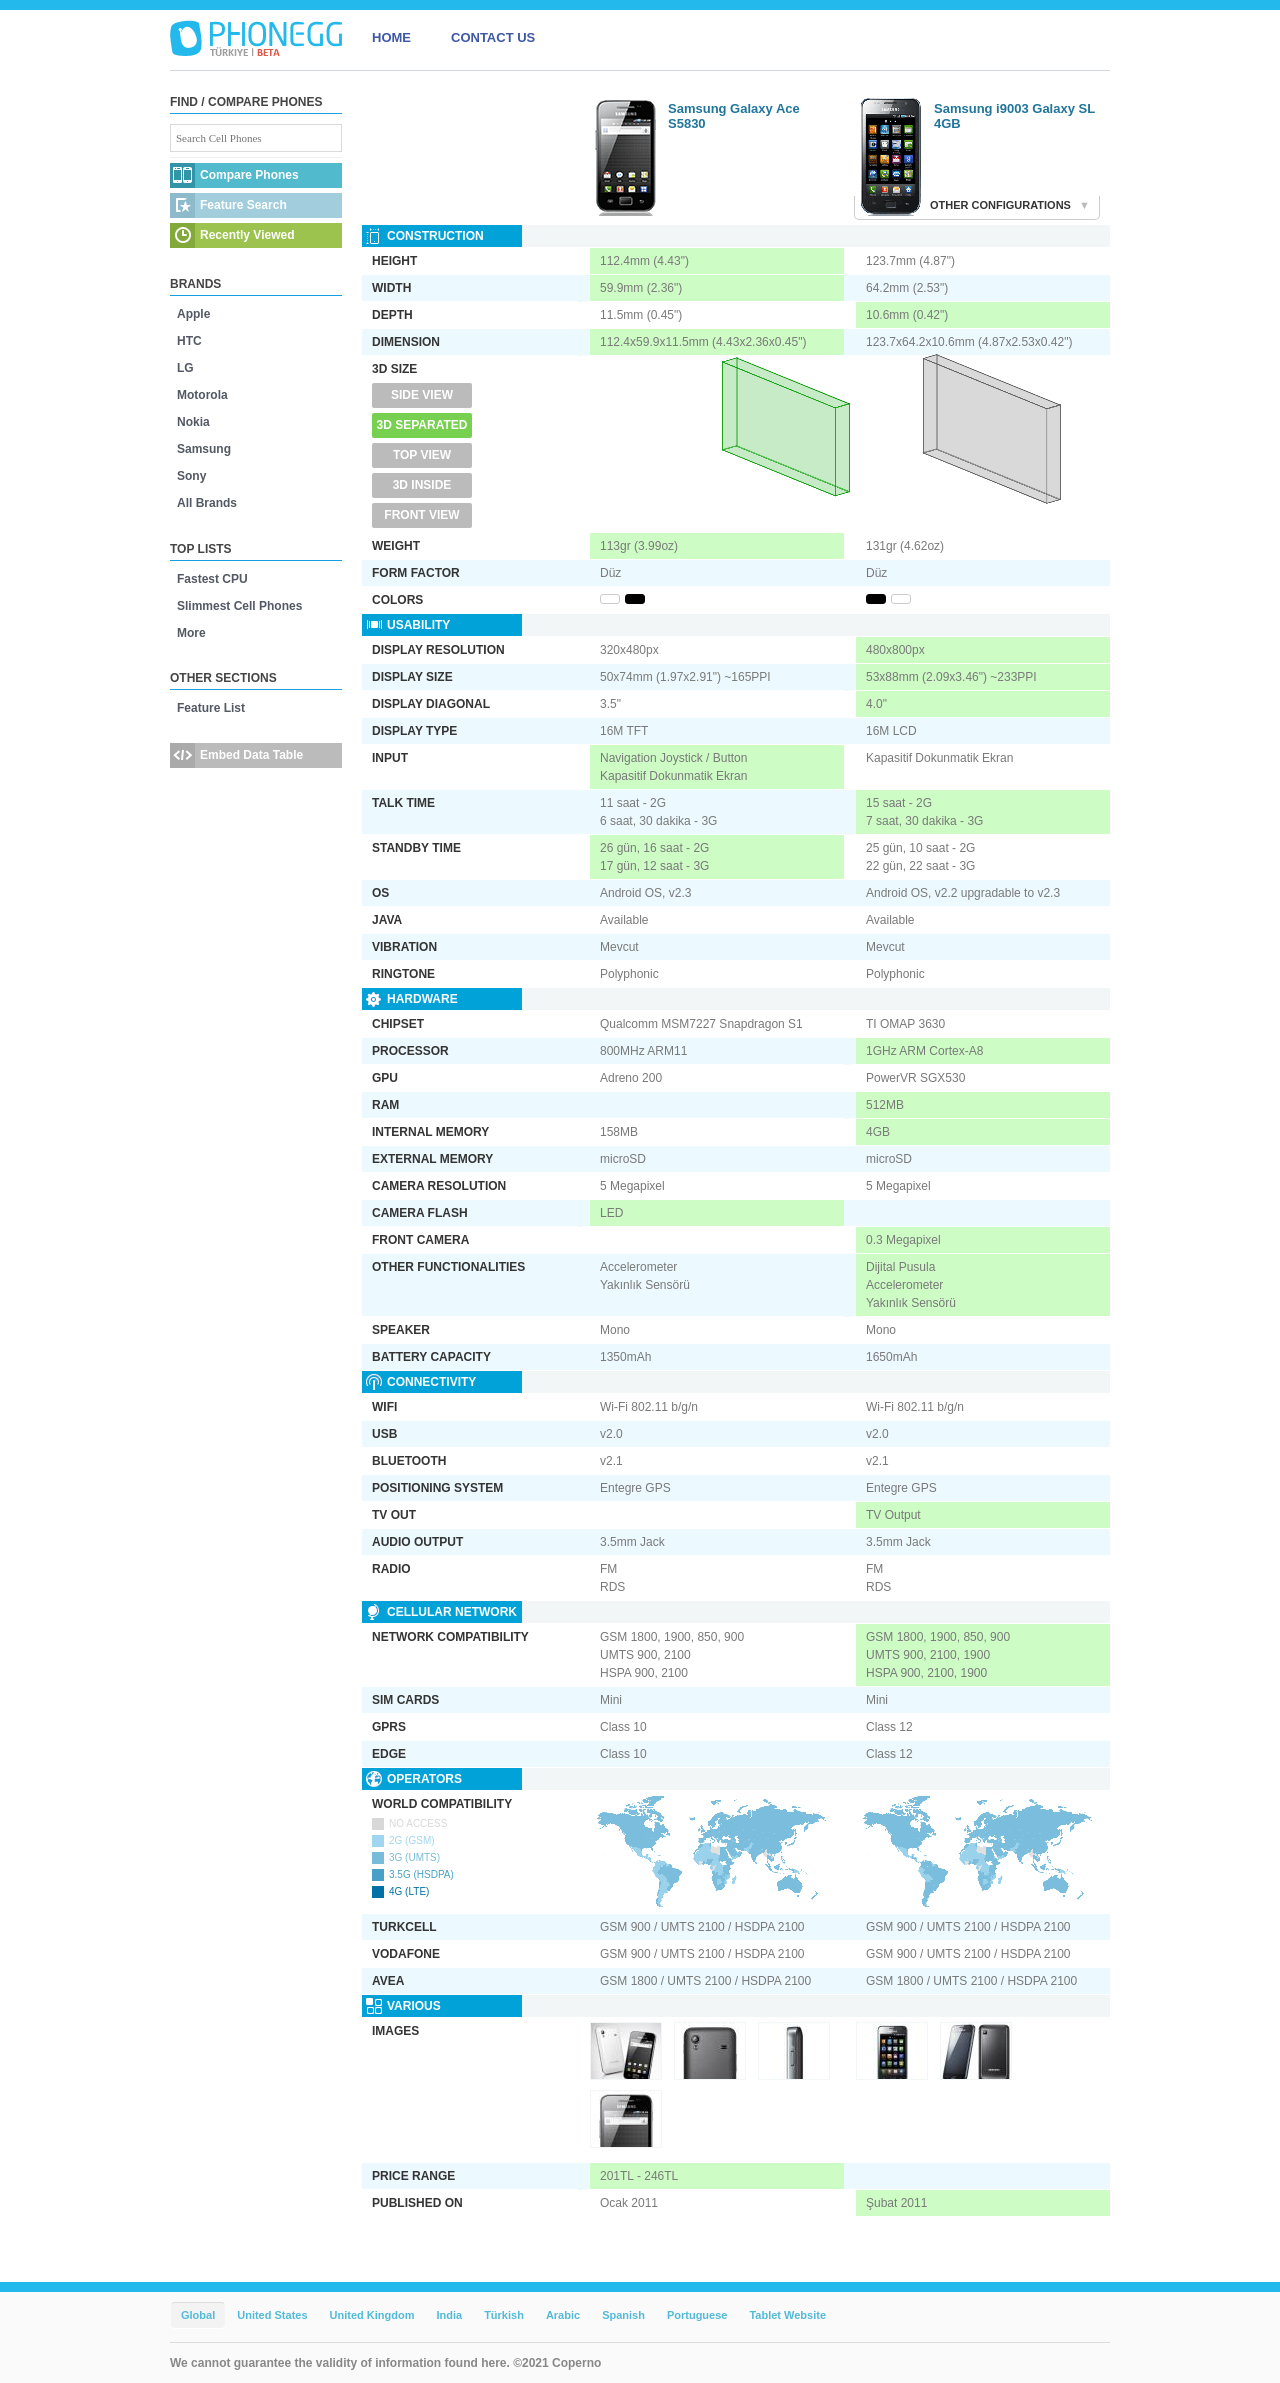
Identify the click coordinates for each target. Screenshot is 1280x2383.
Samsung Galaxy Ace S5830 (734, 116)
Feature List (211, 708)
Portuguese (697, 2315)
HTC (189, 341)
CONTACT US (493, 37)
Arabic (563, 2315)
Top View (422, 455)
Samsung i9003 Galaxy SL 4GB (1014, 116)
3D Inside (422, 485)
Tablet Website (787, 2315)
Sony (191, 476)
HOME (391, 37)
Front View (421, 515)
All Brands (207, 503)
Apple (193, 314)
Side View (422, 395)
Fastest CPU (212, 579)
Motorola (202, 395)
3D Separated (422, 425)
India (449, 2315)
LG (185, 368)
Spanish (623, 2315)
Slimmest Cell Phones (239, 606)
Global (198, 2315)
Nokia (193, 422)
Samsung (204, 449)
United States (272, 2315)
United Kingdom (372, 2315)
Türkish (504, 2315)
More (191, 633)
